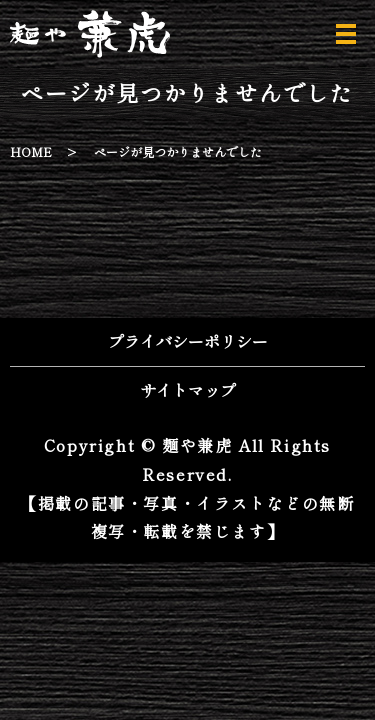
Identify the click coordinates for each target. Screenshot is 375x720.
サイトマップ (188, 390)
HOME (31, 151)
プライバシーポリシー (188, 341)
